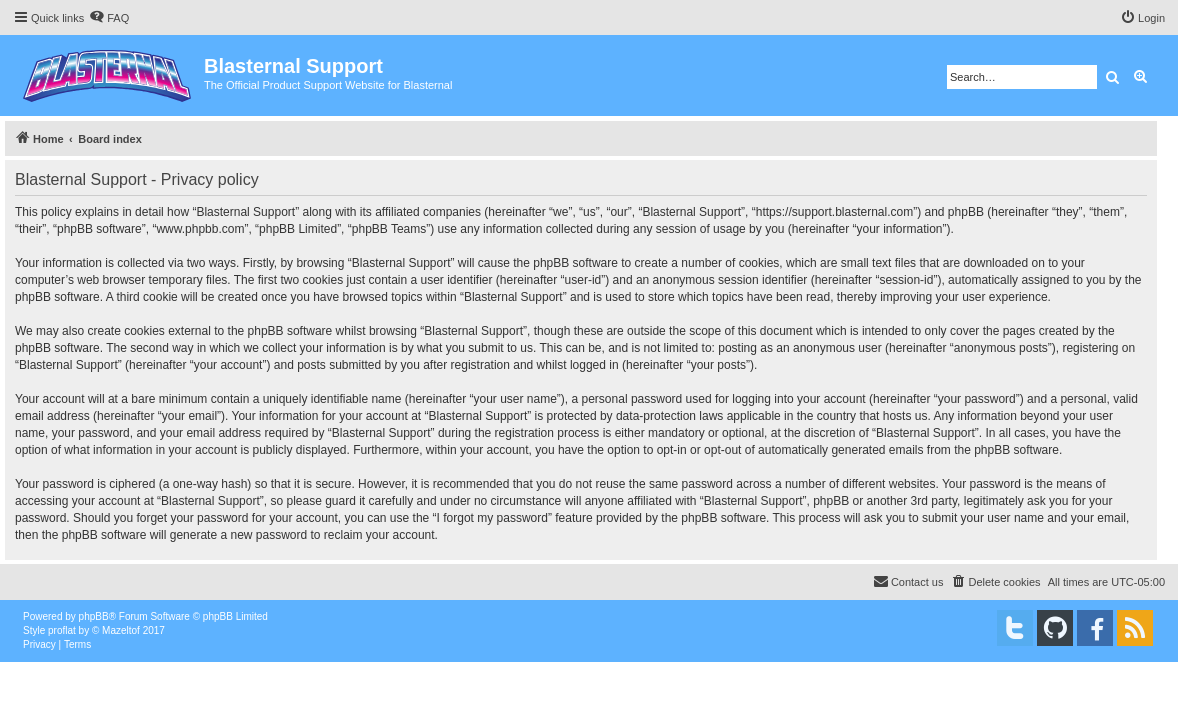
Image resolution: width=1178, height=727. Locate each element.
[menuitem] (109, 18)
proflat (62, 630)
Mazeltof (121, 630)
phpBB (94, 616)
